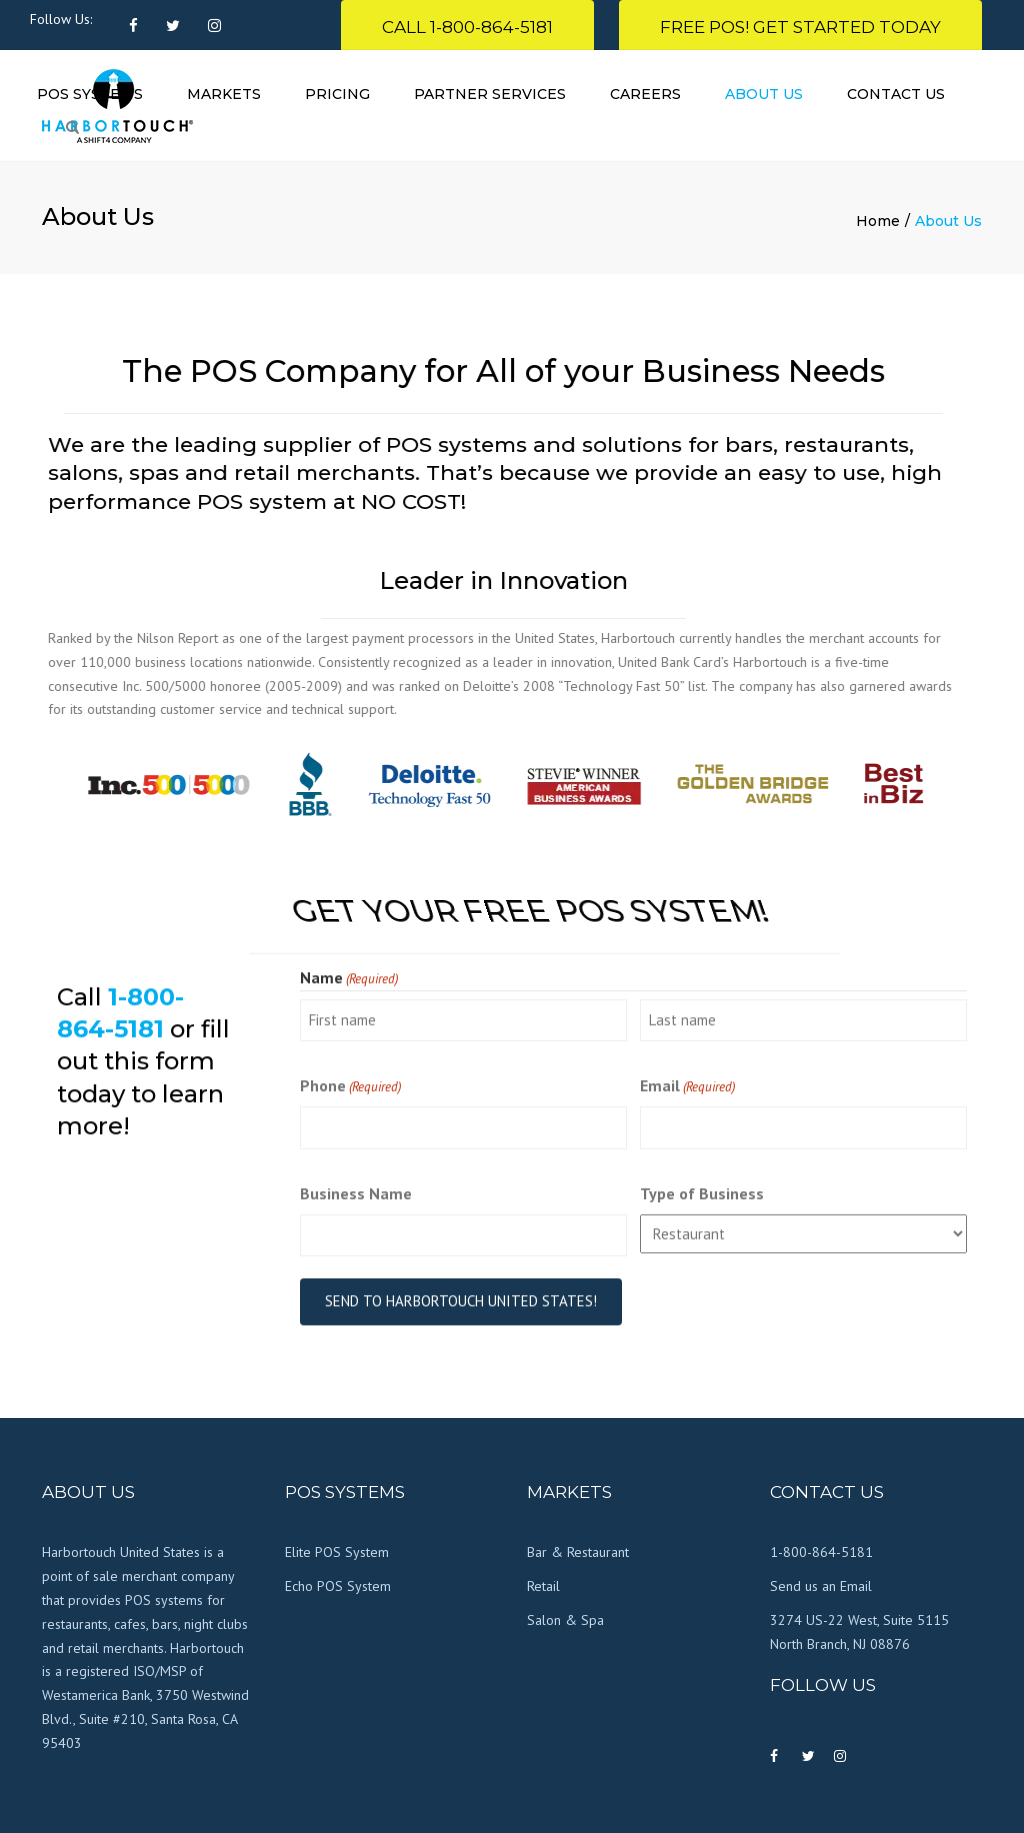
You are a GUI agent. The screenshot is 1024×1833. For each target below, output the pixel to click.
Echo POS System (338, 1586)
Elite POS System (337, 1552)
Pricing (337, 94)
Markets (224, 94)
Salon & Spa (565, 1620)
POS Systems (90, 94)
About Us (764, 94)
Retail (543, 1586)
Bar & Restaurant (578, 1552)
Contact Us (896, 94)
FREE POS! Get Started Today (800, 27)
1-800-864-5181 (821, 1552)
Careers (645, 94)
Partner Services (490, 94)
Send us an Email (821, 1586)
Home (878, 221)
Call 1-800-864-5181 (467, 27)
